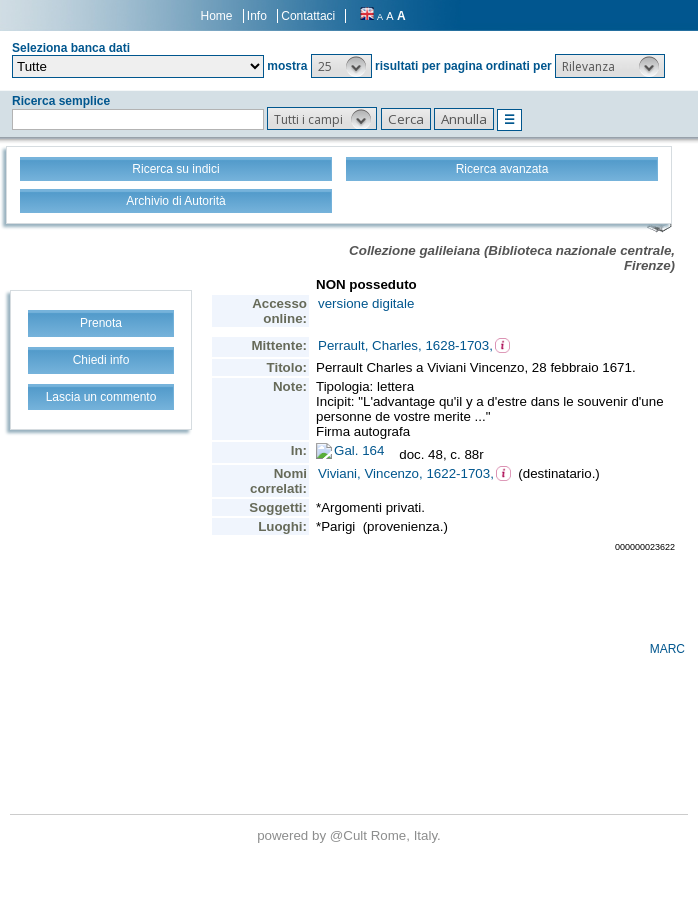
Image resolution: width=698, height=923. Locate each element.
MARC (667, 649)
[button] (341, 66)
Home (217, 16)
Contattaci (308, 16)
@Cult (350, 835)
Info (257, 16)
